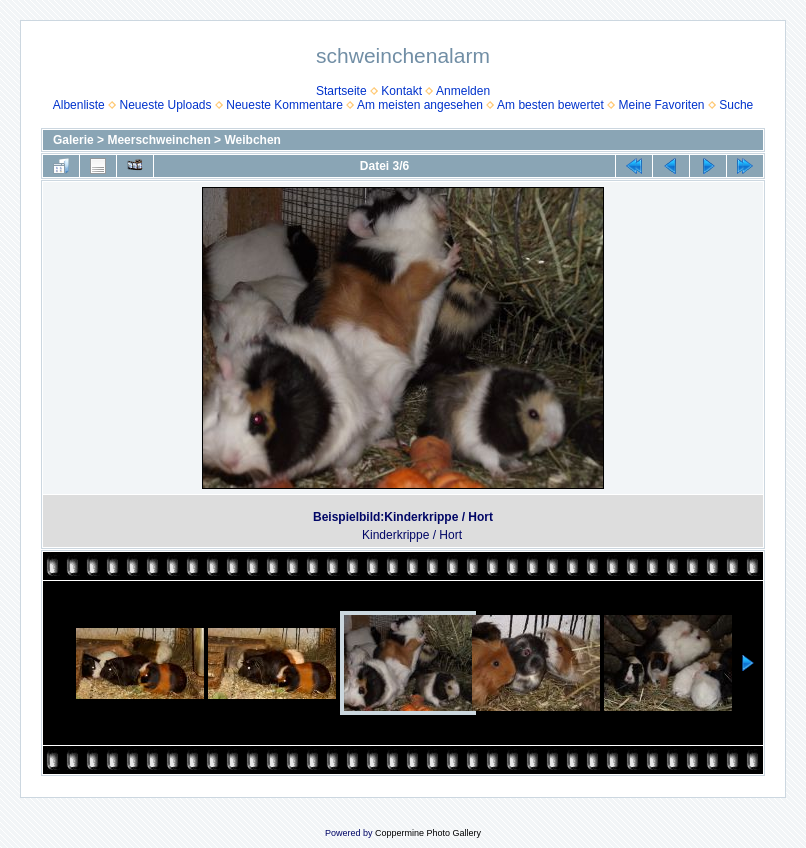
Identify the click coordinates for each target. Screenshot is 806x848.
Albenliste (79, 105)
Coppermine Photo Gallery (428, 833)
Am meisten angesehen (420, 105)
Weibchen (252, 140)
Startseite (341, 91)
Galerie (73, 140)
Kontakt (401, 91)
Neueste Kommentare (284, 105)
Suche (736, 105)
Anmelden (463, 91)
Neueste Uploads (165, 105)
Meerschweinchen (158, 140)
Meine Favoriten (661, 105)
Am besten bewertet (550, 105)
